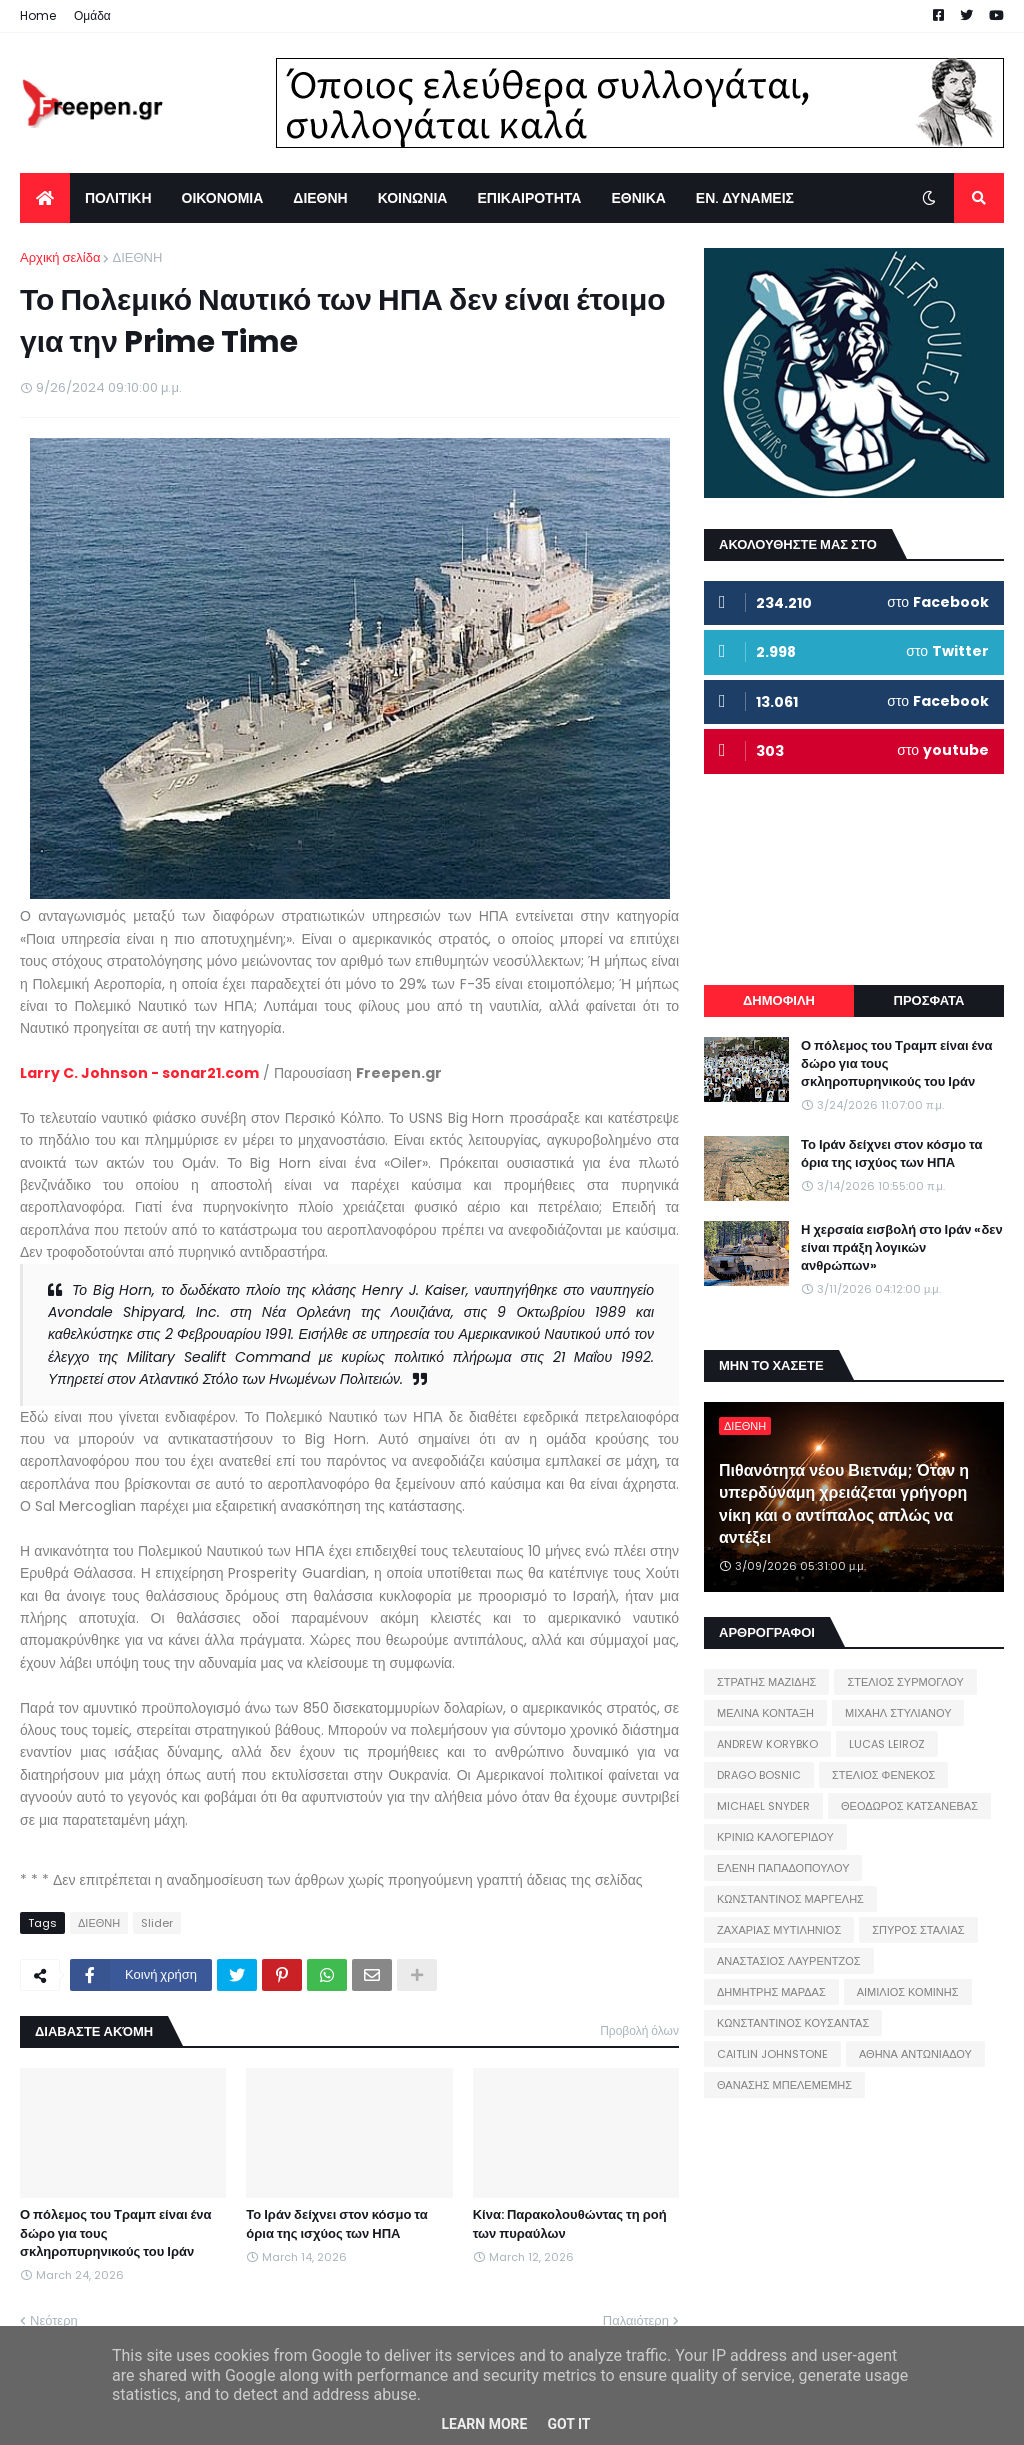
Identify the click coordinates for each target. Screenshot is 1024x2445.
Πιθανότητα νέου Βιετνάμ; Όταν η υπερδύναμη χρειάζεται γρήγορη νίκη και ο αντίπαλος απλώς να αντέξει (844, 1504)
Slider (157, 1923)
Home (38, 15)
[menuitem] (45, 198)
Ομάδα (92, 15)
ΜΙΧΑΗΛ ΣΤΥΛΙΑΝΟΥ (898, 1713)
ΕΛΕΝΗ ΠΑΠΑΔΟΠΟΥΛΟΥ (783, 1868)
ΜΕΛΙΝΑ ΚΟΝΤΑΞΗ (765, 1713)
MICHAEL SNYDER (763, 1806)
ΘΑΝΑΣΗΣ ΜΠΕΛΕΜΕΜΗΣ (784, 2085)
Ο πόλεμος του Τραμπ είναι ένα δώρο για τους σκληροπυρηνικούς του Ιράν (116, 2233)
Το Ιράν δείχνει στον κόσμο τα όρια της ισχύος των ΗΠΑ (336, 2224)
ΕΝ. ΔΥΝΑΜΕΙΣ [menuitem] (745, 198)
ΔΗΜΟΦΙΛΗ (779, 1000)
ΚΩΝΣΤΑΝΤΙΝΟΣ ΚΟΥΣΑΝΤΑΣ (793, 2023)
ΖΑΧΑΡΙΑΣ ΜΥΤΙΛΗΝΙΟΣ (779, 1930)
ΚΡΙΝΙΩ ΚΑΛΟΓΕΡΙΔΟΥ (775, 1837)
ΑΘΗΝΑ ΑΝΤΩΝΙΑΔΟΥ (915, 2054)
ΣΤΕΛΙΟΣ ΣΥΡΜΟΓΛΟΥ (905, 1682)
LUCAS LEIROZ (887, 1744)
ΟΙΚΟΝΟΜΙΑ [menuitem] (223, 198)
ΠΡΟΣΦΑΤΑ (929, 1000)
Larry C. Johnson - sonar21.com (139, 1073)
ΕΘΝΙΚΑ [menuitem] (638, 198)
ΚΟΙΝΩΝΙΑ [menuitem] (413, 198)
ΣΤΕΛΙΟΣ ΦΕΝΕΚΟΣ (883, 1775)
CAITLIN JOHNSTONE (772, 2054)
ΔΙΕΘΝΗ (137, 257)
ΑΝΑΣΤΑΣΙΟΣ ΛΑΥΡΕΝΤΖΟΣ (789, 1961)
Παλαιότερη (636, 2320)
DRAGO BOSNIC (759, 1775)
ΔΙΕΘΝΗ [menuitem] (320, 198)
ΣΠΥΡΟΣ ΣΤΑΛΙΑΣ (918, 1930)
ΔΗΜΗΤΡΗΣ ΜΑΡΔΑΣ (771, 1992)
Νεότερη (54, 2320)
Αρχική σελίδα (60, 257)
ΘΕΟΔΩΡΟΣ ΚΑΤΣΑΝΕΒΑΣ (909, 1806)
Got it (568, 2424)
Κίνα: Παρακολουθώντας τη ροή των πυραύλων (570, 2224)
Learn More (484, 2424)
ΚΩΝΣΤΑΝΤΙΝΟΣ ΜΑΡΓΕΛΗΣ (790, 1899)
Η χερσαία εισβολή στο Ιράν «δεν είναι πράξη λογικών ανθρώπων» (902, 1248)
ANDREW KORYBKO (767, 1744)
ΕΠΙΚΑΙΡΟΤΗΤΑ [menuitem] (529, 198)
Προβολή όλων (639, 2030)
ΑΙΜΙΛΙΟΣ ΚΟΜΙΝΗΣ (908, 1992)
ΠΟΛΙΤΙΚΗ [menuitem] (118, 198)
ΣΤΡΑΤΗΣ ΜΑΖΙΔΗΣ (766, 1682)
